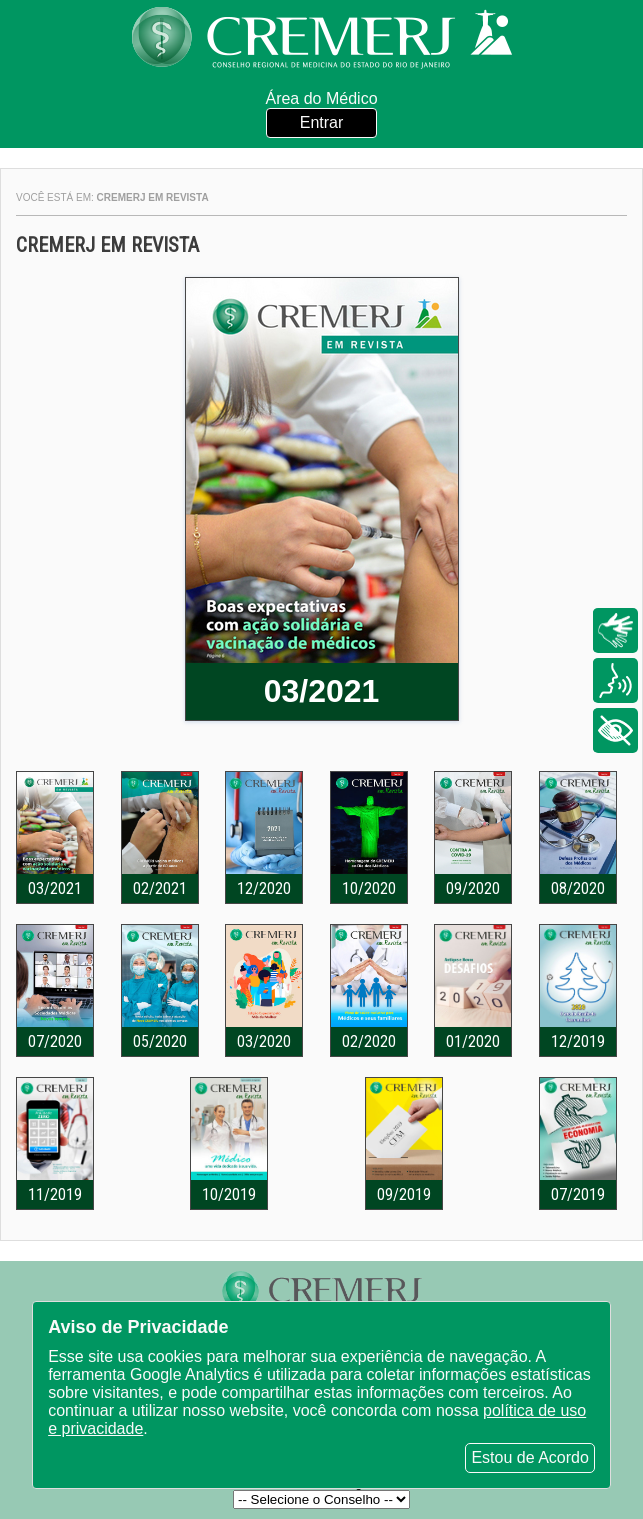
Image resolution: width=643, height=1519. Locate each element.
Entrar (322, 122)
